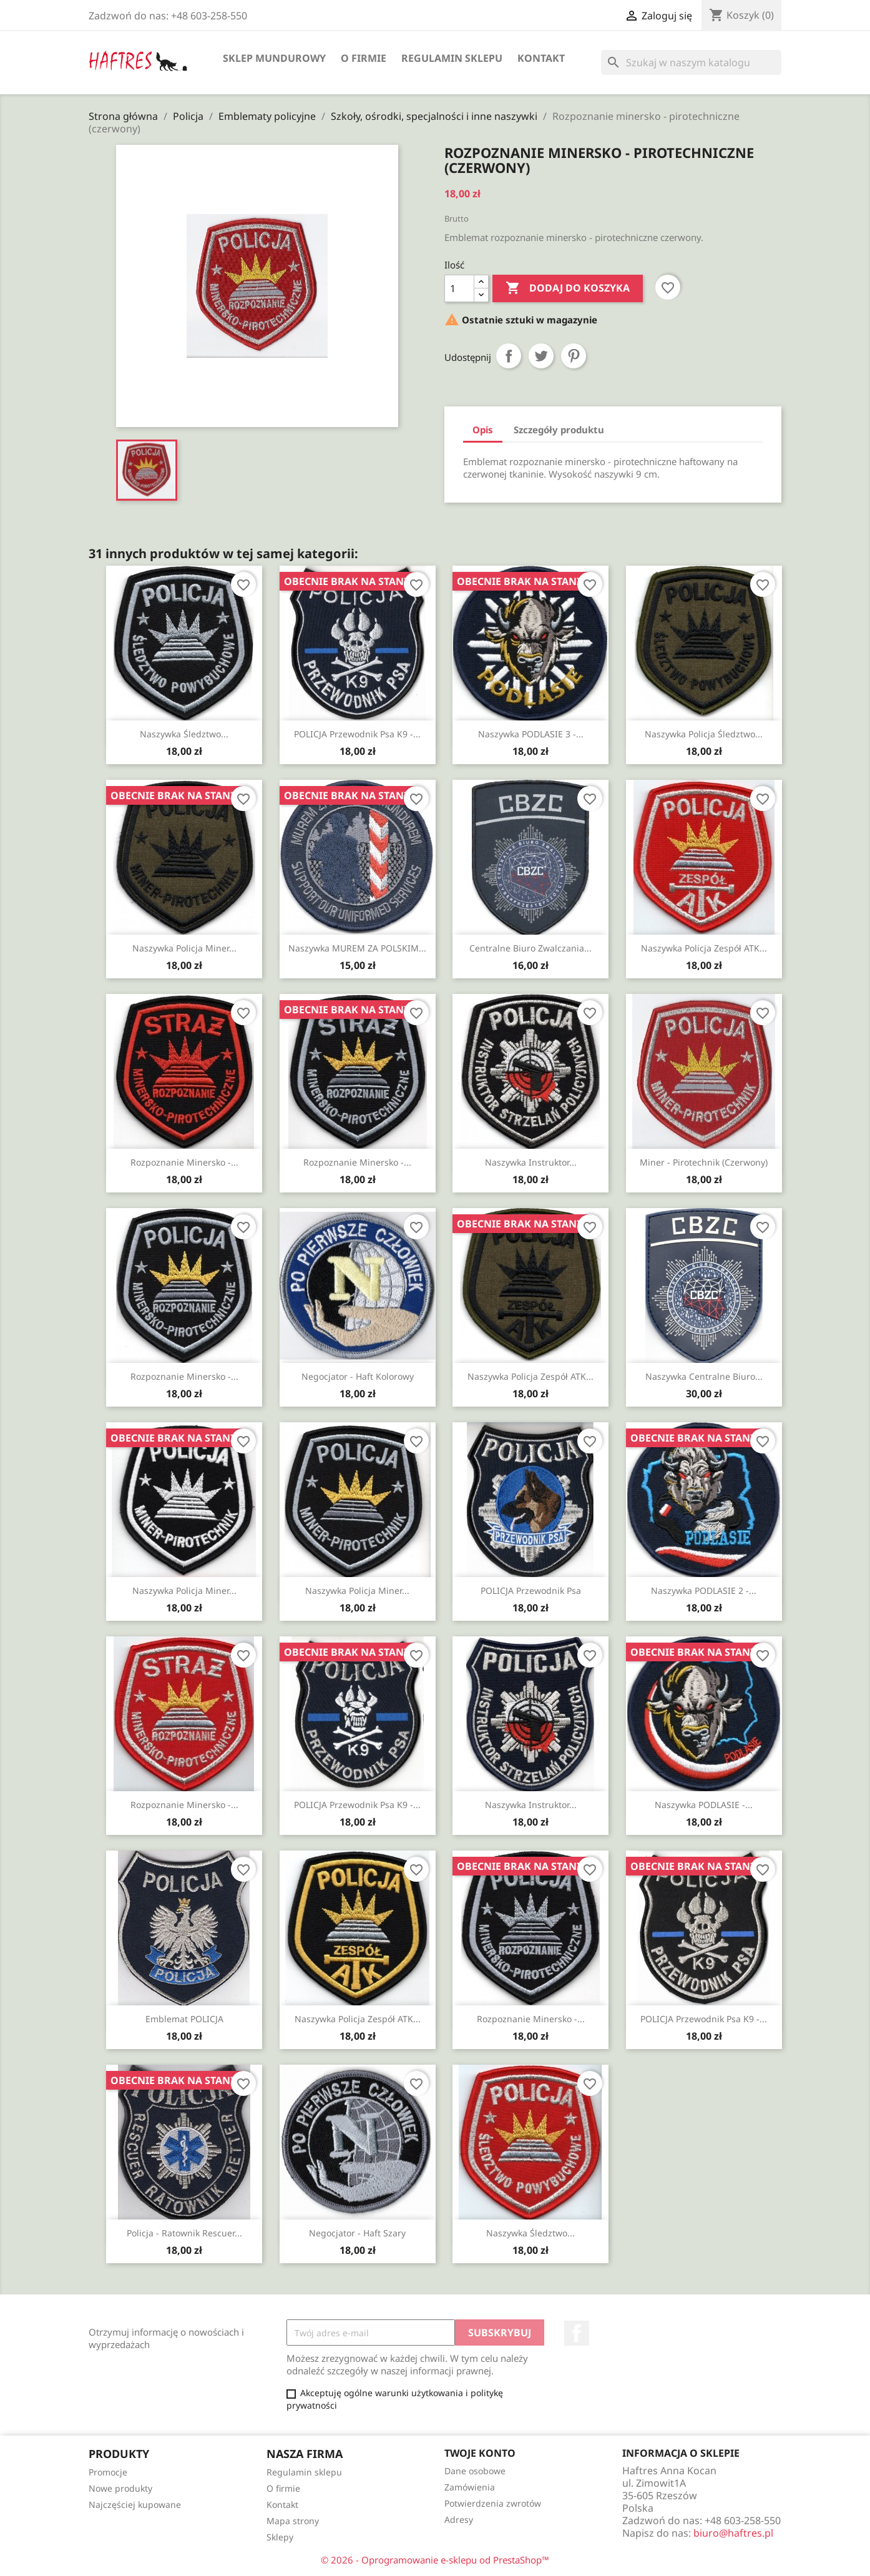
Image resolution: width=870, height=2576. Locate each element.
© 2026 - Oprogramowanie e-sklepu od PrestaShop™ (435, 2560)
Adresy (458, 2519)
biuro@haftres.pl (733, 2533)
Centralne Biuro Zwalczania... (530, 948)
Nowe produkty (120, 2488)
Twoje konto (480, 2453)
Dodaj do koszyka (568, 288)
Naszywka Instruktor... (531, 1162)
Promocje (108, 2472)
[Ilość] (459, 288)
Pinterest (573, 355)
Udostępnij (508, 355)
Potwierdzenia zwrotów (492, 2503)
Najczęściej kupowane (135, 2504)
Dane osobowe (475, 2471)
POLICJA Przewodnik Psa (531, 1590)
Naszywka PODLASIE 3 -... (531, 734)
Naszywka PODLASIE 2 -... (703, 1590)
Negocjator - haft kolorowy (357, 1376)
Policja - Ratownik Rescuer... (184, 2233)
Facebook (576, 2333)
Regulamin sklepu (451, 58)
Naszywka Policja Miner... (184, 948)
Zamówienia (469, 2487)
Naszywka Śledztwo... (184, 734)
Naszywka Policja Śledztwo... (704, 734)
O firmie (363, 58)
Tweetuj (541, 355)
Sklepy (279, 2537)
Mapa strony (292, 2521)
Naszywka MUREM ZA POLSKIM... (357, 948)
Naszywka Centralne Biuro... (704, 1376)
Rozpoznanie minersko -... (184, 1162)
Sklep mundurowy (274, 58)
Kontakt (541, 58)
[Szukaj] (691, 62)
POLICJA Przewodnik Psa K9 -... (357, 734)
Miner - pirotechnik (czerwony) (704, 1162)
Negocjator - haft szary (357, 2233)
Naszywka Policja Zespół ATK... (704, 948)
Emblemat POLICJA (184, 2019)
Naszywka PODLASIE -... (704, 1805)
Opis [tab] (482, 429)
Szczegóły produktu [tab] (559, 429)
